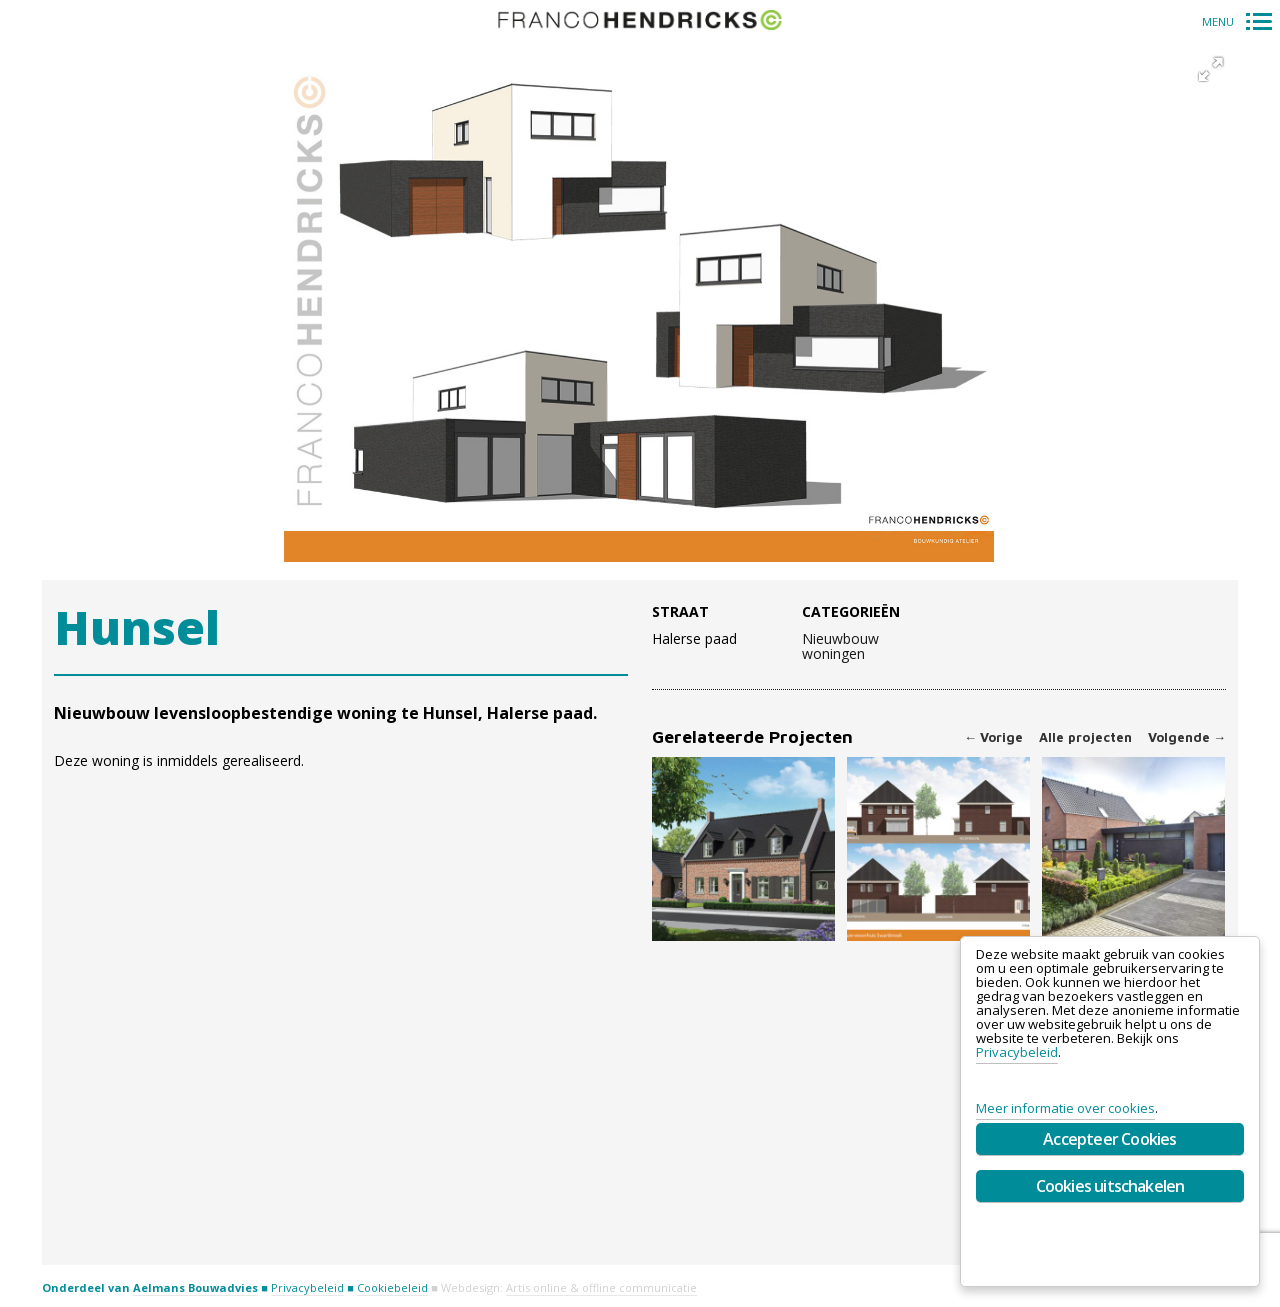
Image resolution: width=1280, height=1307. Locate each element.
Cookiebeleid (392, 1287)
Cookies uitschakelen (1110, 1186)
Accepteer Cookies (1109, 1139)
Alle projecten (1085, 737)
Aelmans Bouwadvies (195, 1287)
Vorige (993, 737)
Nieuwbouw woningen (840, 647)
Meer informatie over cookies (1065, 1108)
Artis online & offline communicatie (601, 1287)
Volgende (1187, 737)
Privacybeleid (307, 1287)
